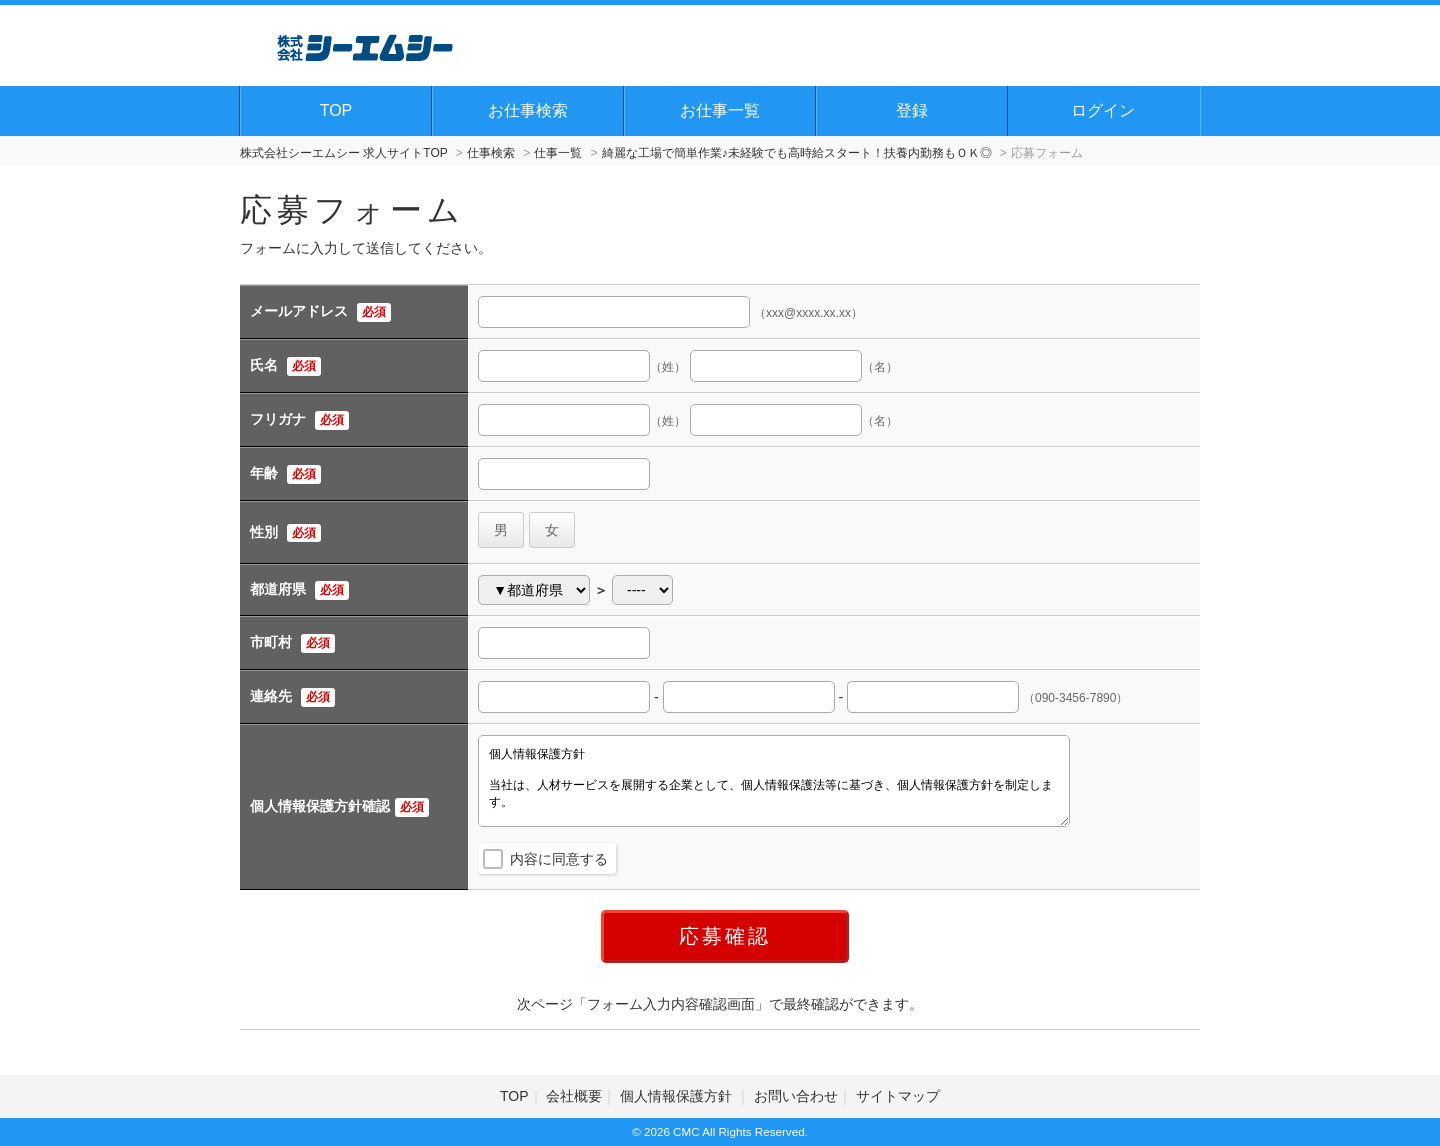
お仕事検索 (528, 110)
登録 (912, 110)
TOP (336, 110)
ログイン (1103, 110)
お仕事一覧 (720, 110)
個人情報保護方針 (678, 1096)
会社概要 (574, 1096)
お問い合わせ (796, 1096)
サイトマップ (898, 1096)
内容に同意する (559, 859)
